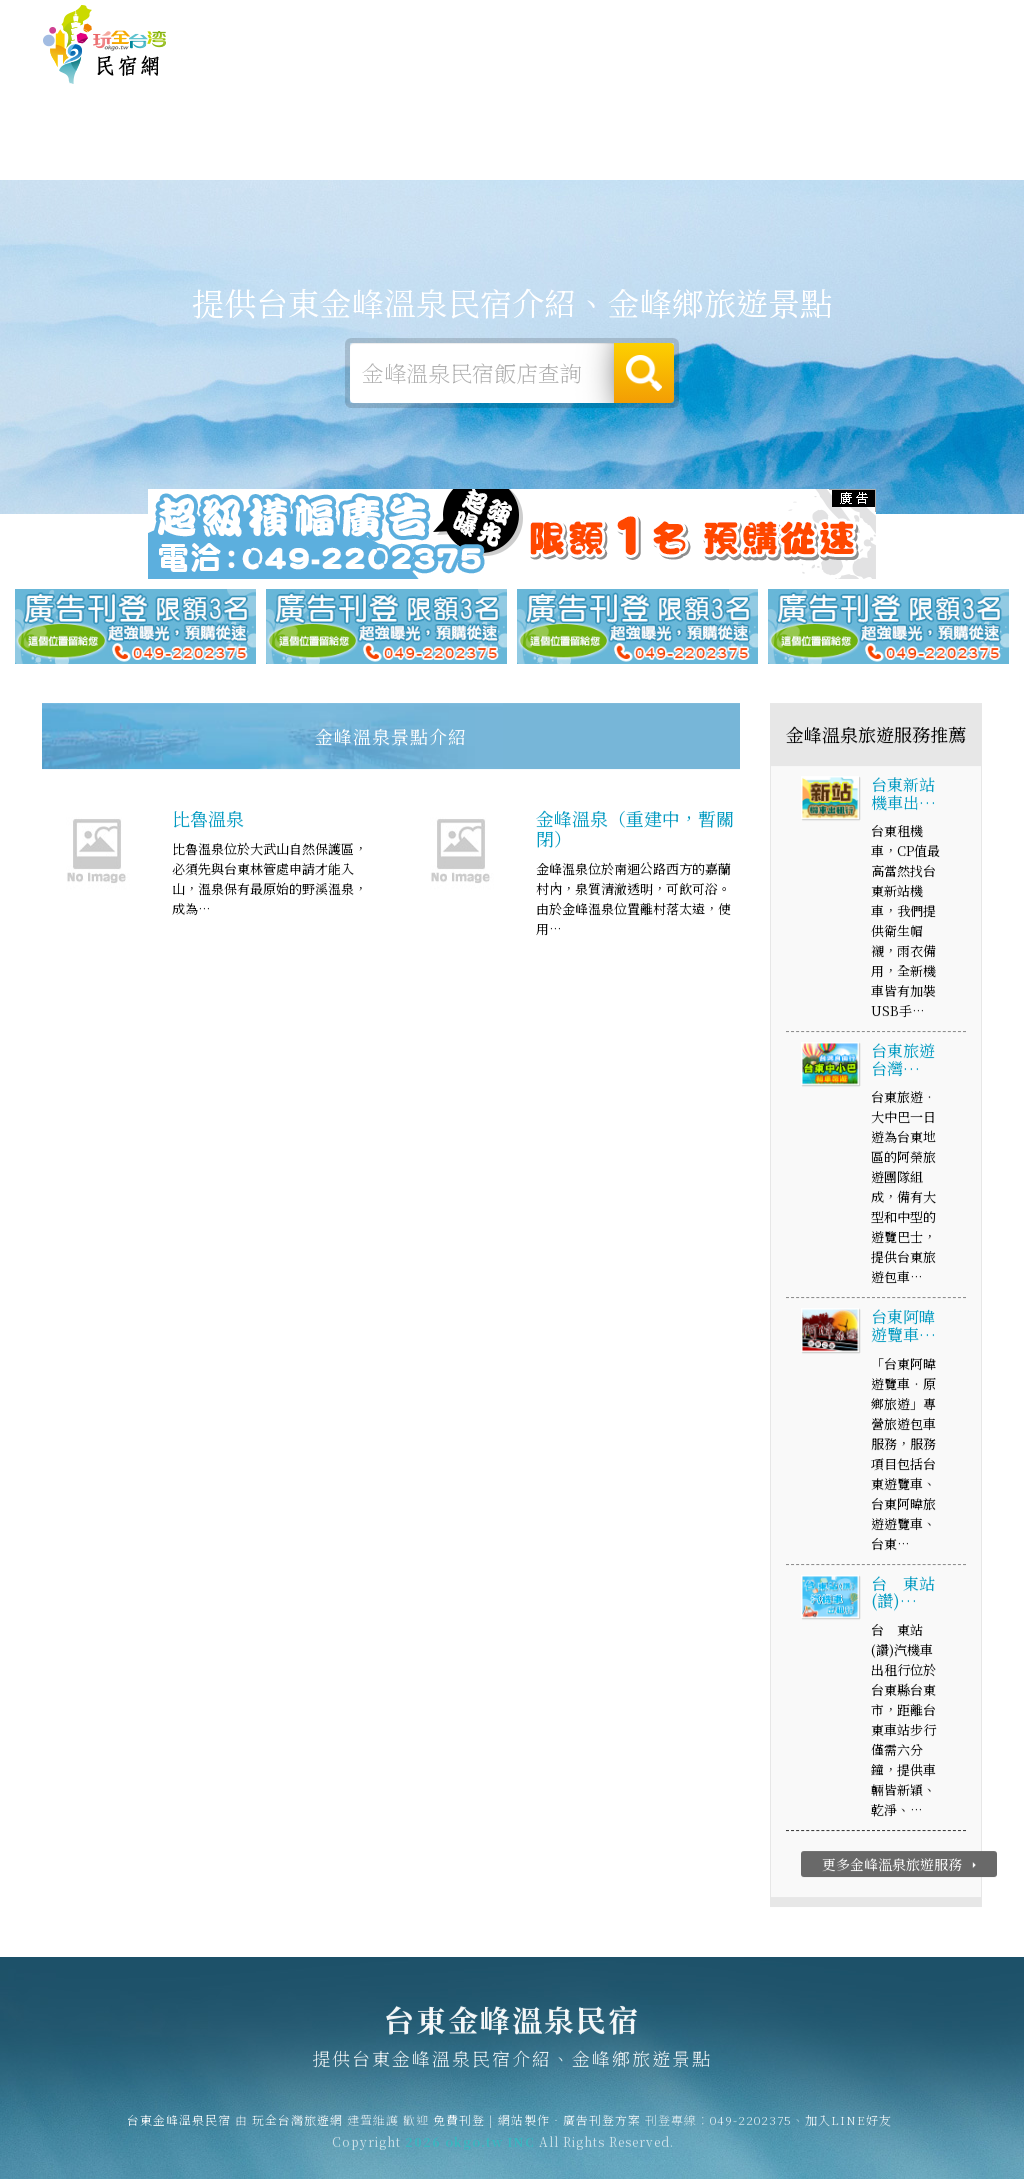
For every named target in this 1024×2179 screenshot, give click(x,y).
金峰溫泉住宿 (176, 152)
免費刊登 (677, 21)
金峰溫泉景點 (848, 169)
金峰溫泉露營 (288, 153)
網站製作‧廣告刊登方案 (787, 21)
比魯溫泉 (208, 821)
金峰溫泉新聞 (736, 166)
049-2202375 (751, 2127)
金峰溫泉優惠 (624, 162)
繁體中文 (927, 19)
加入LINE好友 (848, 2127)
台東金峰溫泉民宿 (105, 45)
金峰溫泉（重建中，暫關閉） (635, 831)
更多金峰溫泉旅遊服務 (901, 1867)
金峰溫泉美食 (512, 158)
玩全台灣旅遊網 (592, 21)
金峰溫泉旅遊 (400, 155)
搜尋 (644, 373)
